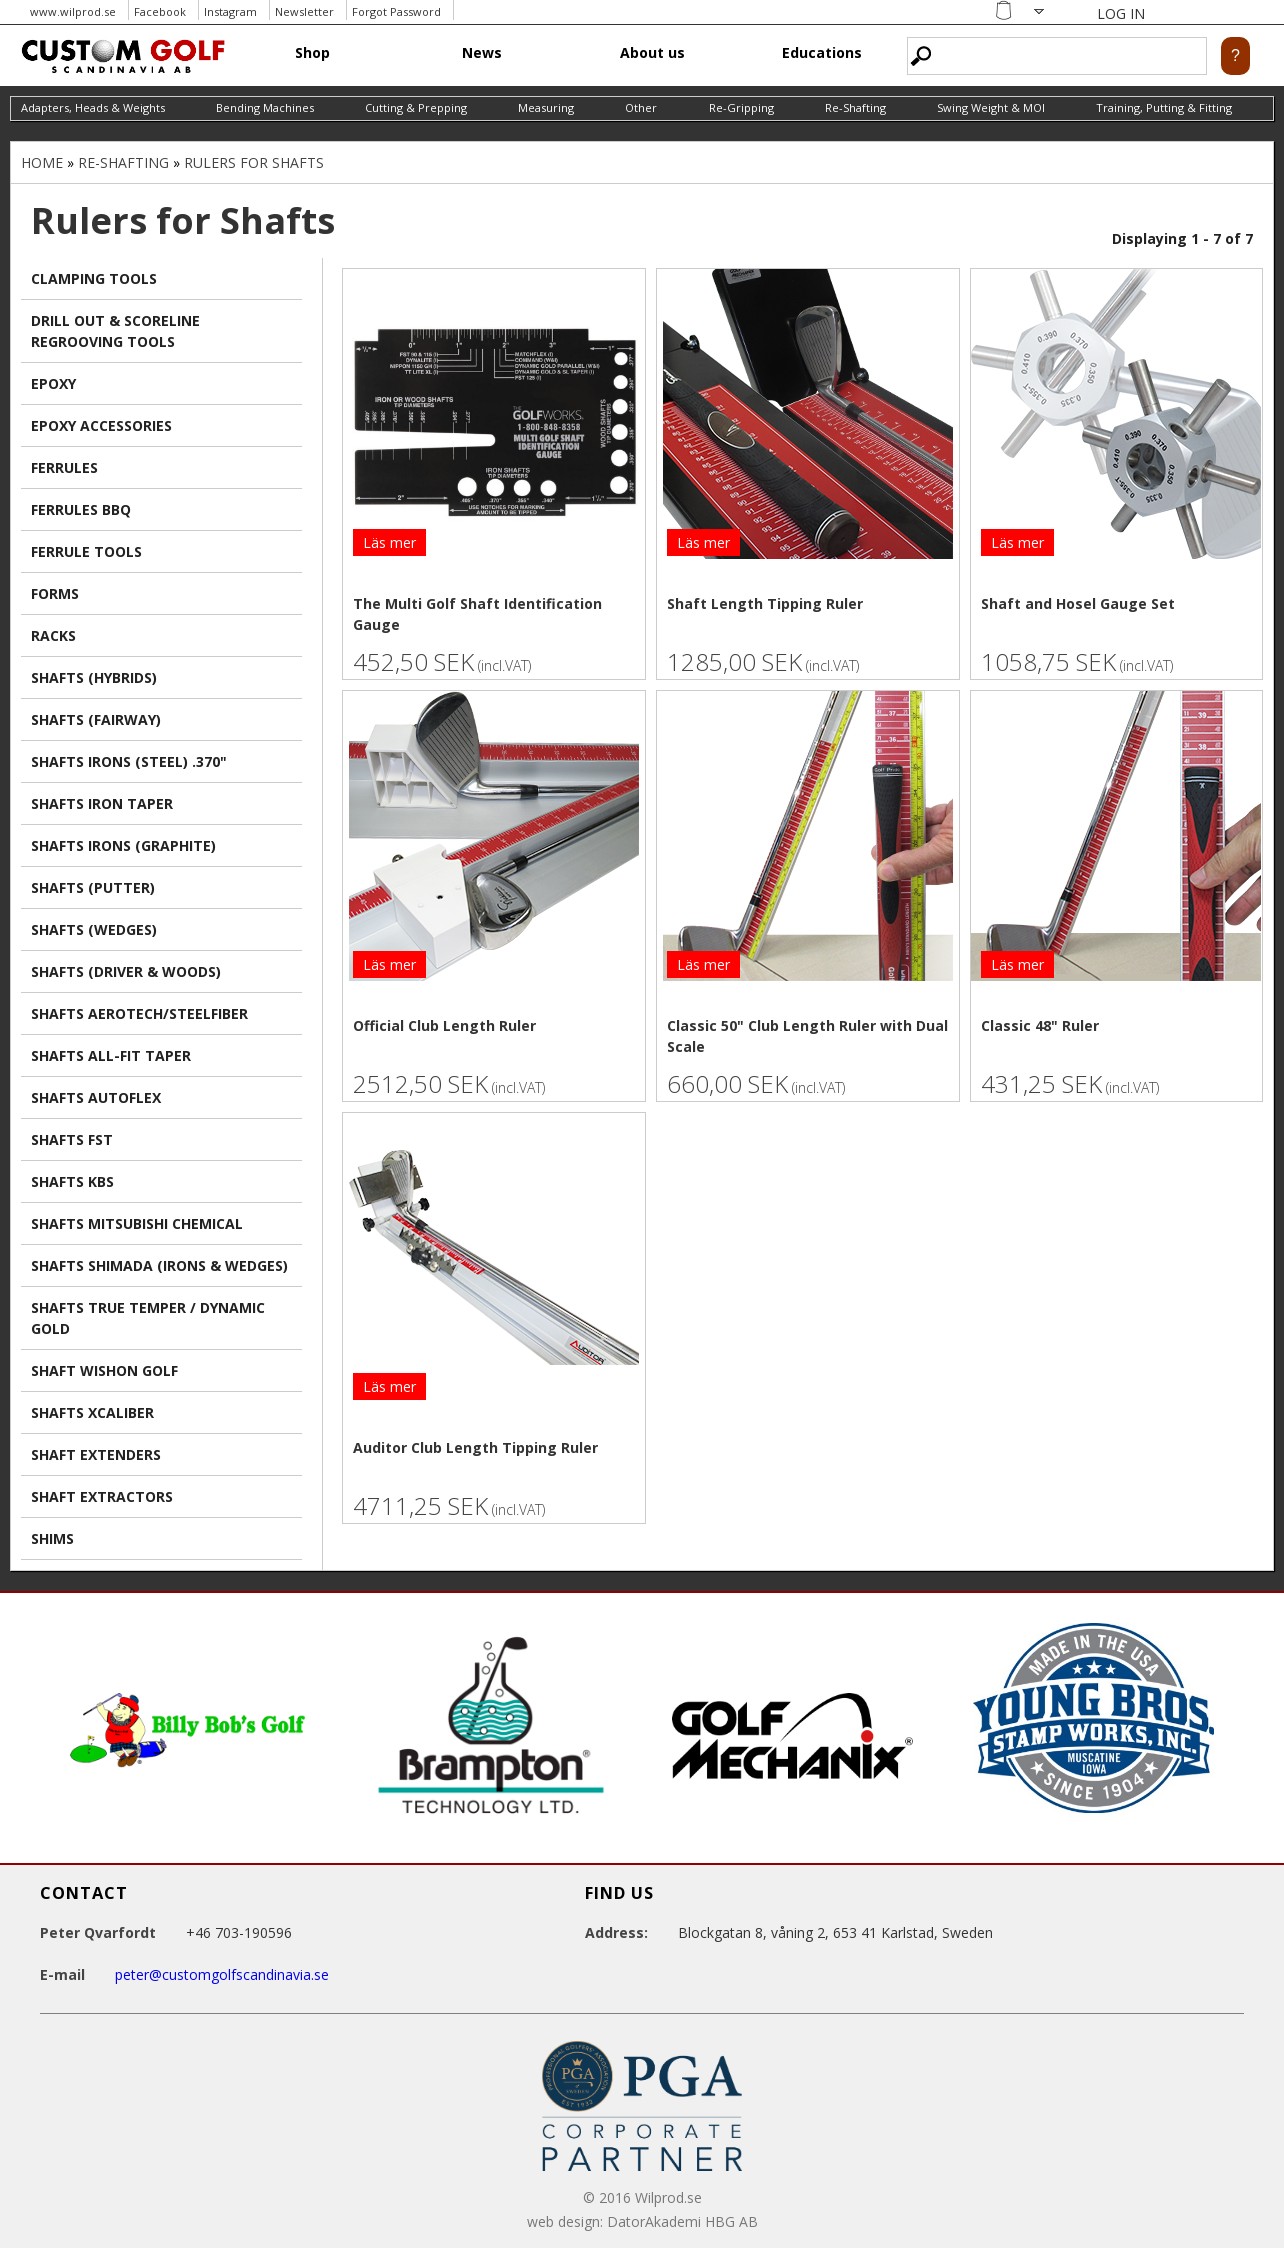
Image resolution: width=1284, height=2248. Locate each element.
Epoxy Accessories (101, 425)
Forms (55, 593)
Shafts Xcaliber (92, 1412)
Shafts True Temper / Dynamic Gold (148, 1318)
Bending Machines (265, 107)
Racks (53, 635)
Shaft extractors (102, 1496)
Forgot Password (396, 11)
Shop (312, 52)
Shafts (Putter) (93, 887)
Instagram (230, 11)
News (482, 52)
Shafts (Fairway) (96, 719)
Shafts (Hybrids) (94, 677)
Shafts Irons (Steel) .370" (129, 761)
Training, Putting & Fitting (1164, 107)
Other (641, 107)
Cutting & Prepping (416, 107)
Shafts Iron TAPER (102, 803)
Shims (52, 1538)
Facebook (160, 11)
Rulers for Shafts (254, 162)
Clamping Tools (94, 278)
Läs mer (389, 542)
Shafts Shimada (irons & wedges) (159, 1265)
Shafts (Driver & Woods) (126, 971)
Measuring (546, 107)
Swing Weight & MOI (991, 107)
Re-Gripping (741, 107)
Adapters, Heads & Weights (93, 107)
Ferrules (64, 467)
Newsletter (304, 11)
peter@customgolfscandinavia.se (222, 1974)
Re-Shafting (855, 107)
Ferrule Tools (86, 551)
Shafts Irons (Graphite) (123, 845)
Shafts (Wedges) (94, 929)
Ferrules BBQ (81, 509)
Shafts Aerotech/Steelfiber (139, 1013)
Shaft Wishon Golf (104, 1370)
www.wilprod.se (73, 11)
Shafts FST (72, 1139)
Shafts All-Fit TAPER (111, 1055)
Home (42, 162)
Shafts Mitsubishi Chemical (137, 1223)
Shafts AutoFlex (96, 1097)
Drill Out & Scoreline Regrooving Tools (115, 331)
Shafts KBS (72, 1181)
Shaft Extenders (96, 1454)
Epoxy (53, 383)
